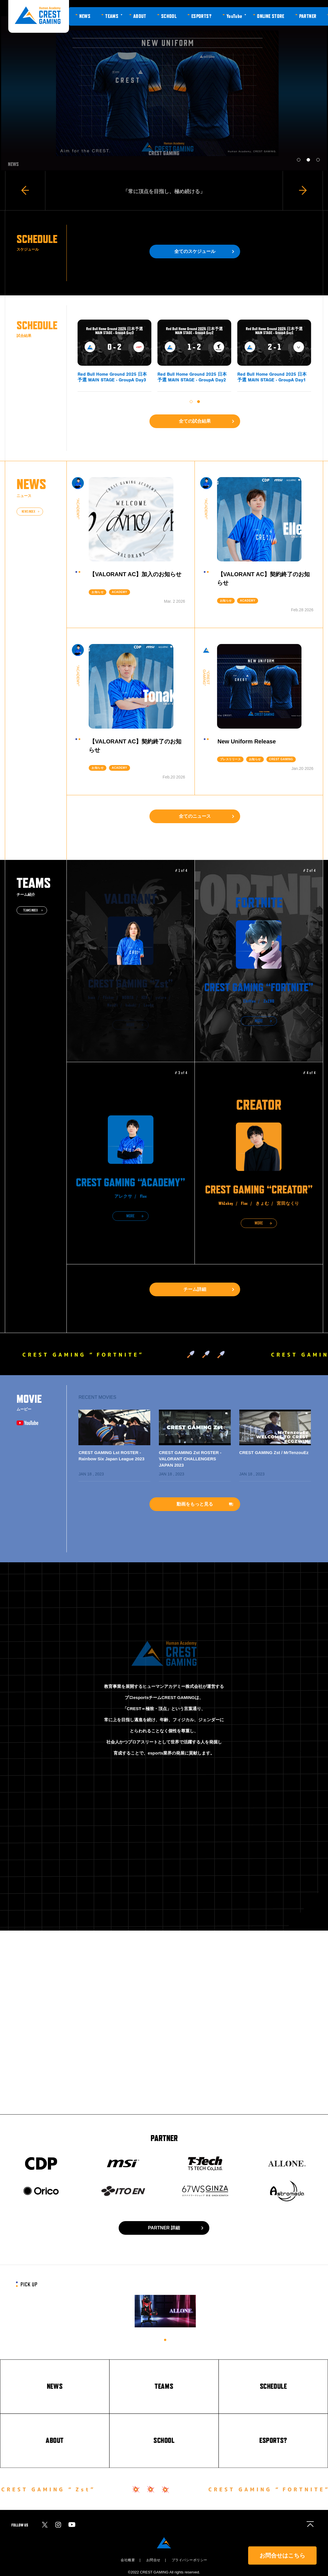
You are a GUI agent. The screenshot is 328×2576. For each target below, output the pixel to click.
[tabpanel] (165, 2311)
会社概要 (128, 2560)
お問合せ (153, 2560)
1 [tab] (165, 2340)
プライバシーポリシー (189, 2560)
